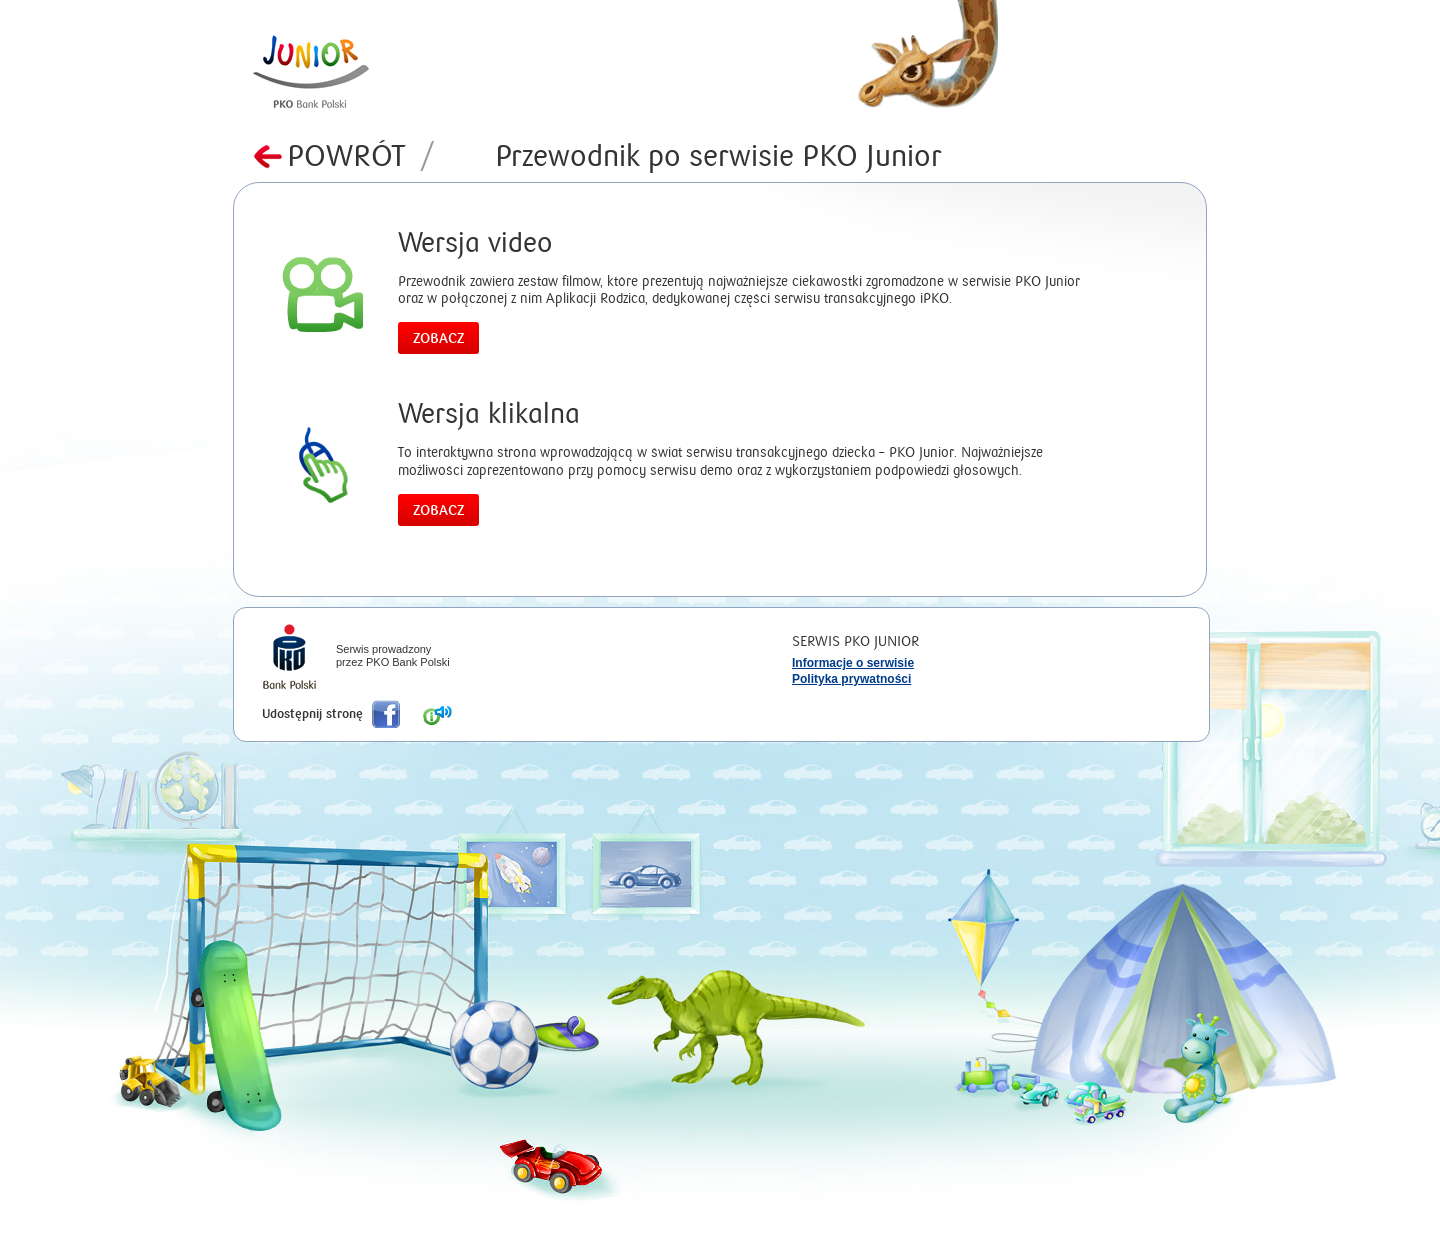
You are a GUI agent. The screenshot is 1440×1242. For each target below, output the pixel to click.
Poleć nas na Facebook (386, 714)
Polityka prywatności (851, 679)
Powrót (361, 156)
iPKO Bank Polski (289, 659)
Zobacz (438, 338)
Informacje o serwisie (853, 663)
